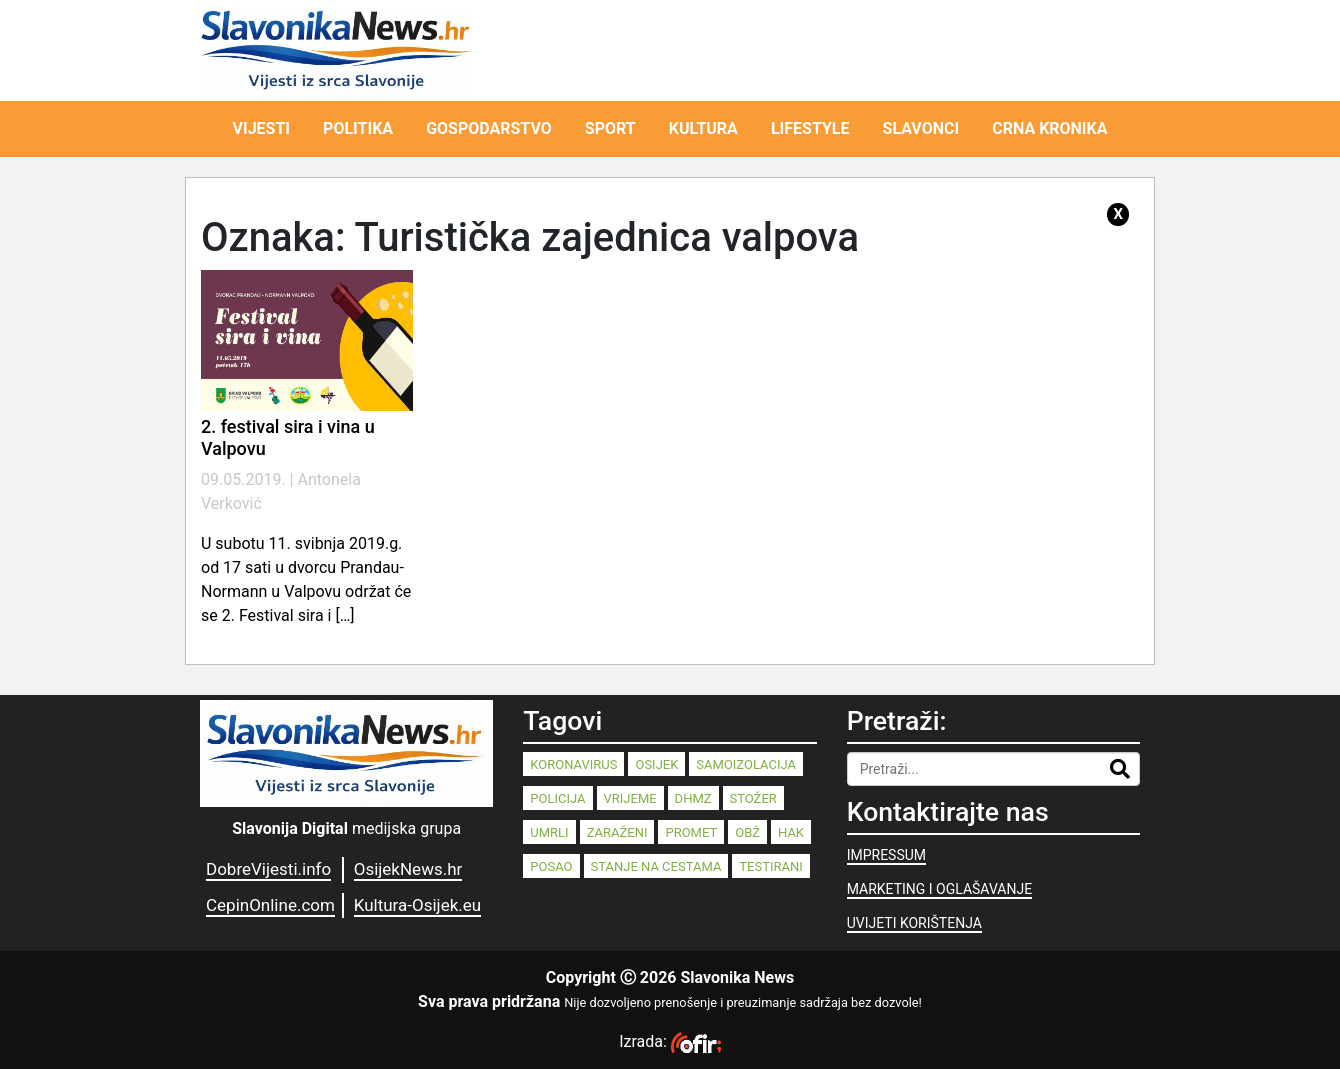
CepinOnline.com (270, 905)
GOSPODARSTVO (489, 128)
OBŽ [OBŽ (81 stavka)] (747, 832)
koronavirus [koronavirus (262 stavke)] (573, 764)
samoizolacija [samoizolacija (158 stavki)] (746, 764)
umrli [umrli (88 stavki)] (549, 832)
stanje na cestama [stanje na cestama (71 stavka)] (656, 866)
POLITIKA (358, 128)
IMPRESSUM (886, 855)
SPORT (610, 128)
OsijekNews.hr (408, 869)
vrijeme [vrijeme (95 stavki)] (630, 798)
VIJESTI (262, 128)
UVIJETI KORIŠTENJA (914, 923)
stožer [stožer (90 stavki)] (753, 798)
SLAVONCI (921, 128)
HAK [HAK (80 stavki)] (791, 832)
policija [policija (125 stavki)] (557, 798)
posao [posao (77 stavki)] (551, 866)
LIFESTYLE (810, 128)
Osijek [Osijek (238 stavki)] (656, 764)
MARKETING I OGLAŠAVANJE (939, 889)
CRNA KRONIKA (1049, 128)
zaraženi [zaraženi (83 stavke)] (617, 832)
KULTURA (703, 128)
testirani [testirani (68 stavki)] (770, 866)
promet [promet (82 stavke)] (691, 832)
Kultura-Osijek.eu (417, 905)
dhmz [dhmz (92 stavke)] (693, 798)
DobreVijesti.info (268, 869)
